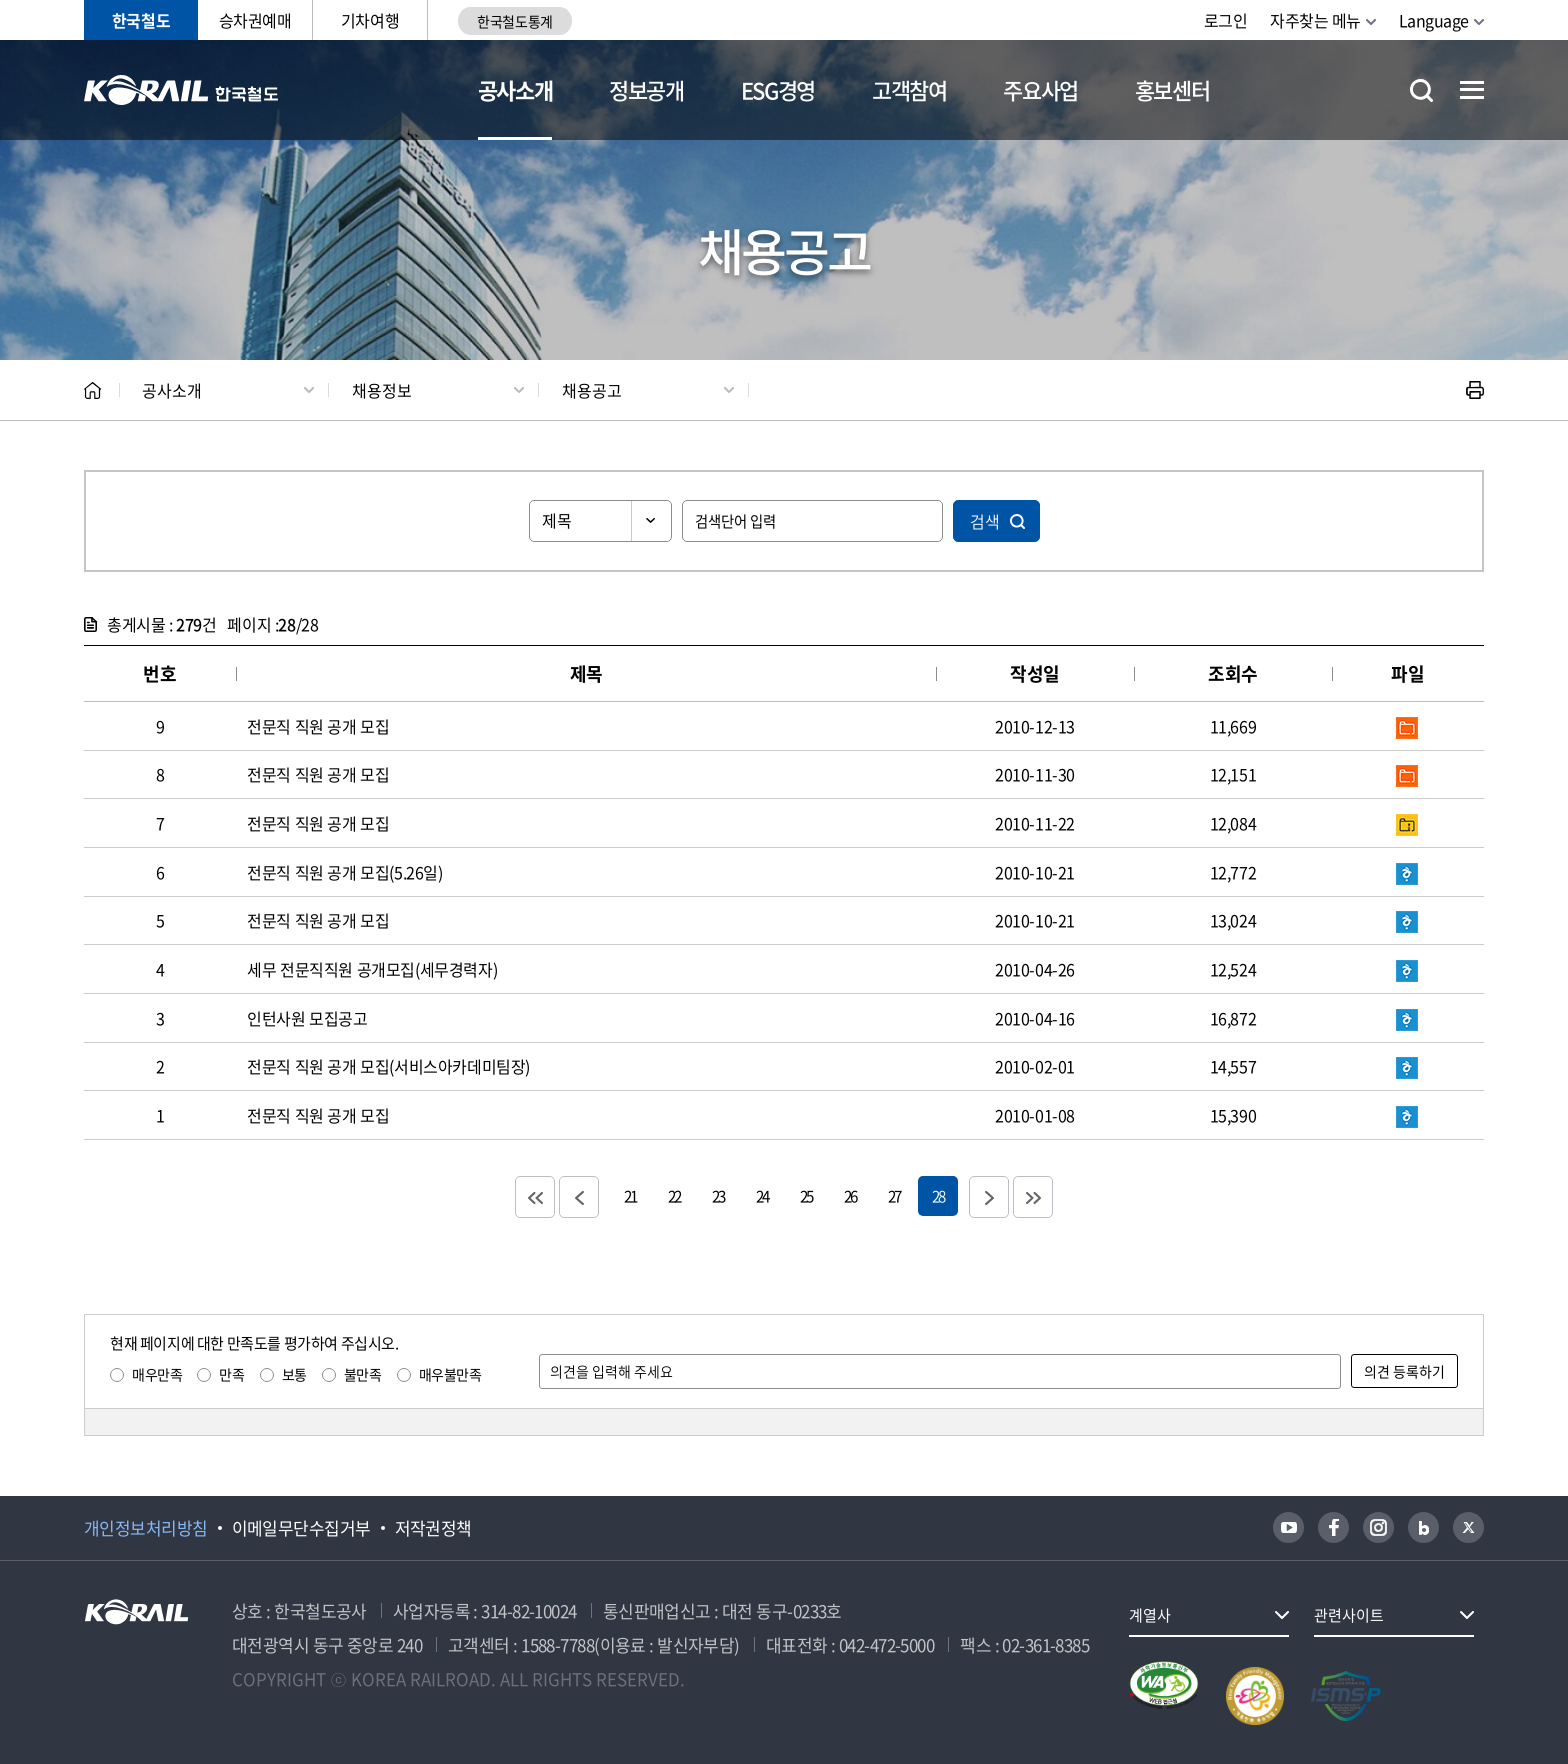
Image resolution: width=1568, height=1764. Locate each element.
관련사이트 (1349, 1615)
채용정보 (382, 390)
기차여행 (370, 20)
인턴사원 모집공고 (307, 1018)
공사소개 (515, 89)
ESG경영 (778, 89)
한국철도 (141, 20)
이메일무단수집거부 (301, 1528)
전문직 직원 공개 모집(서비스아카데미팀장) (388, 1066)
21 (630, 1195)
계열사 (1150, 1615)
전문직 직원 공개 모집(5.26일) (344, 872)
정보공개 (646, 89)
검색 (985, 521)
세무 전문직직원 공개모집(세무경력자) (372, 969)
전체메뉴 (1472, 90)
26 (850, 1195)
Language (1434, 20)
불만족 (363, 1374)
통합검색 (1421, 90)
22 (674, 1195)
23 (718, 1195)
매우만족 (157, 1374)
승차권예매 (255, 20)
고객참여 (909, 89)
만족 (231, 1374)
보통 (294, 1374)
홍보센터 (1172, 89)
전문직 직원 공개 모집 (318, 726)
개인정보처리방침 (146, 1528)
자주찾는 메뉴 (1315, 20)
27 (894, 1195)
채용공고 (592, 390)
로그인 (1226, 20)
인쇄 (1475, 390)
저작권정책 (433, 1528)
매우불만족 (450, 1374)
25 (806, 1195)
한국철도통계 (514, 21)
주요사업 (1040, 89)
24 (762, 1195)
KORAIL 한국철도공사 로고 (181, 90)
